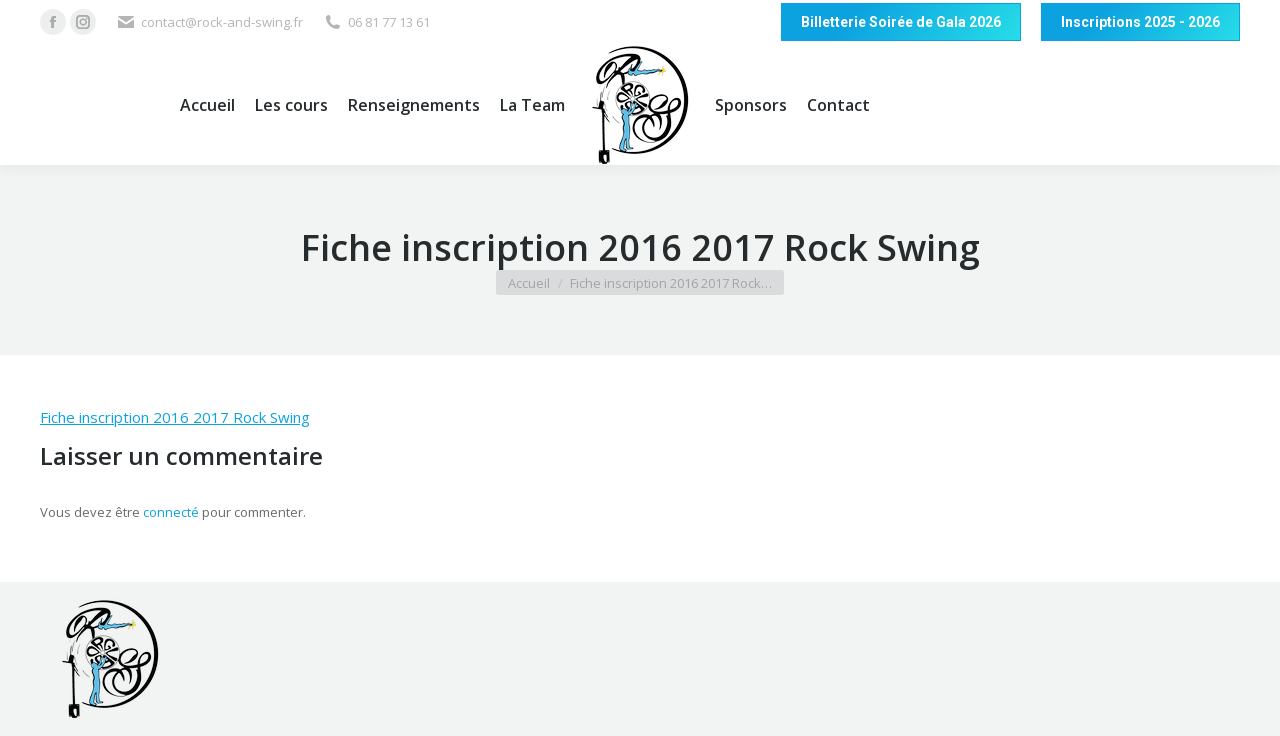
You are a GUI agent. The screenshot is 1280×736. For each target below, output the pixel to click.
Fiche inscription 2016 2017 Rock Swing (175, 417)
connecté (171, 512)
